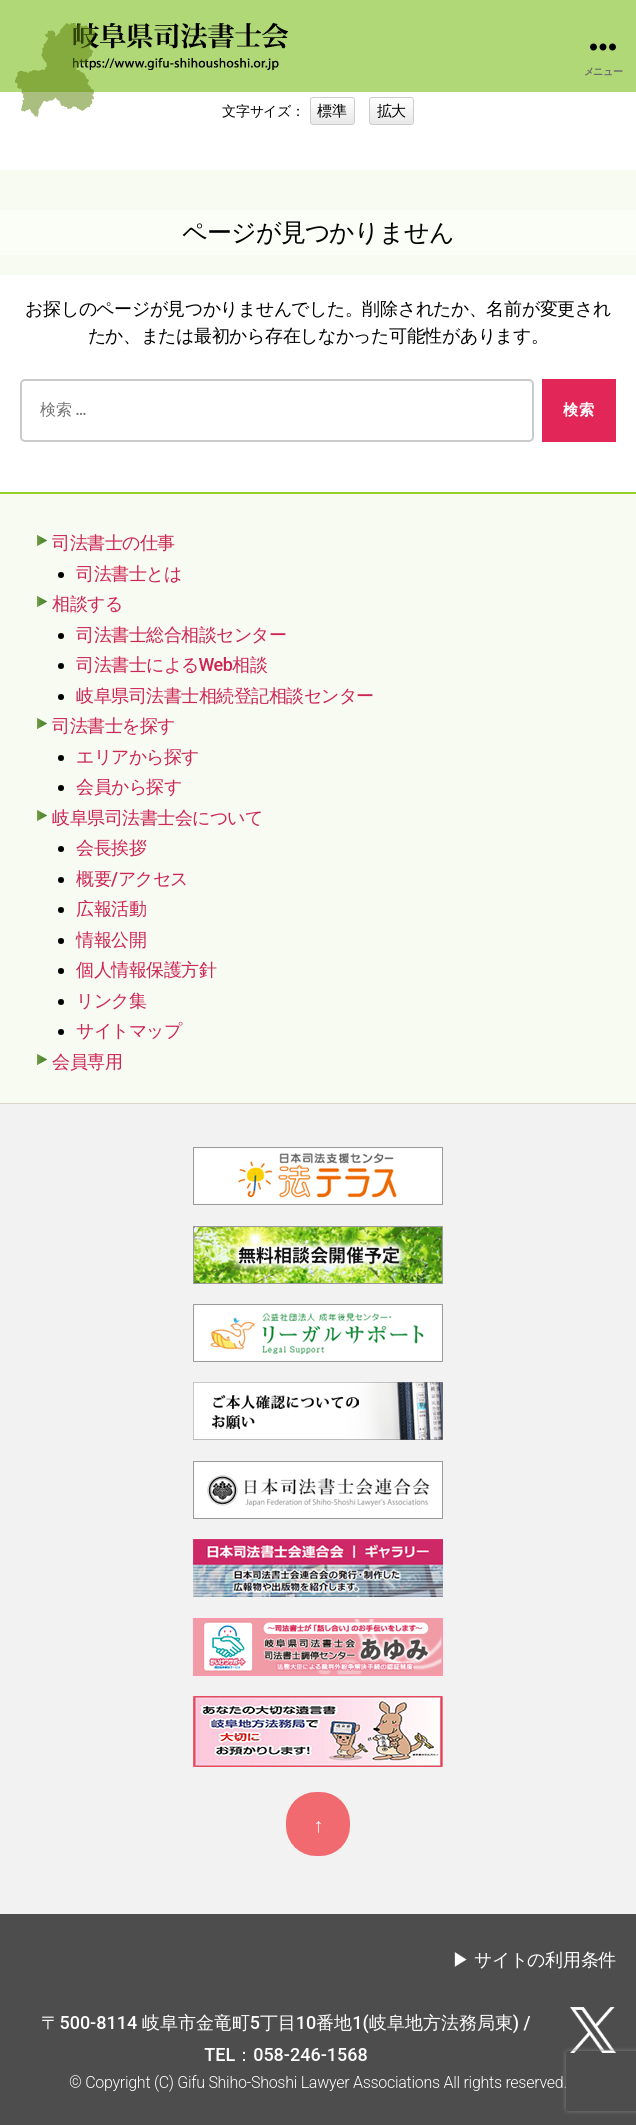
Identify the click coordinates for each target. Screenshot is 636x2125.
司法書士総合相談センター (181, 634)
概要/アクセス (132, 878)
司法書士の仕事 (113, 542)
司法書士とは (128, 573)
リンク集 (111, 1000)
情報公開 (111, 939)
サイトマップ (128, 1030)
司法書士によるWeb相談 (171, 664)
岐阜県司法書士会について (157, 817)
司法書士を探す (113, 725)
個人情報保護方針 (146, 969)
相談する (87, 603)
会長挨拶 (111, 847)
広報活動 (111, 908)
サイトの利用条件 (545, 1959)
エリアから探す (137, 756)
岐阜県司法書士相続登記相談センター (225, 695)
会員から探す (128, 786)
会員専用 (87, 1061)
